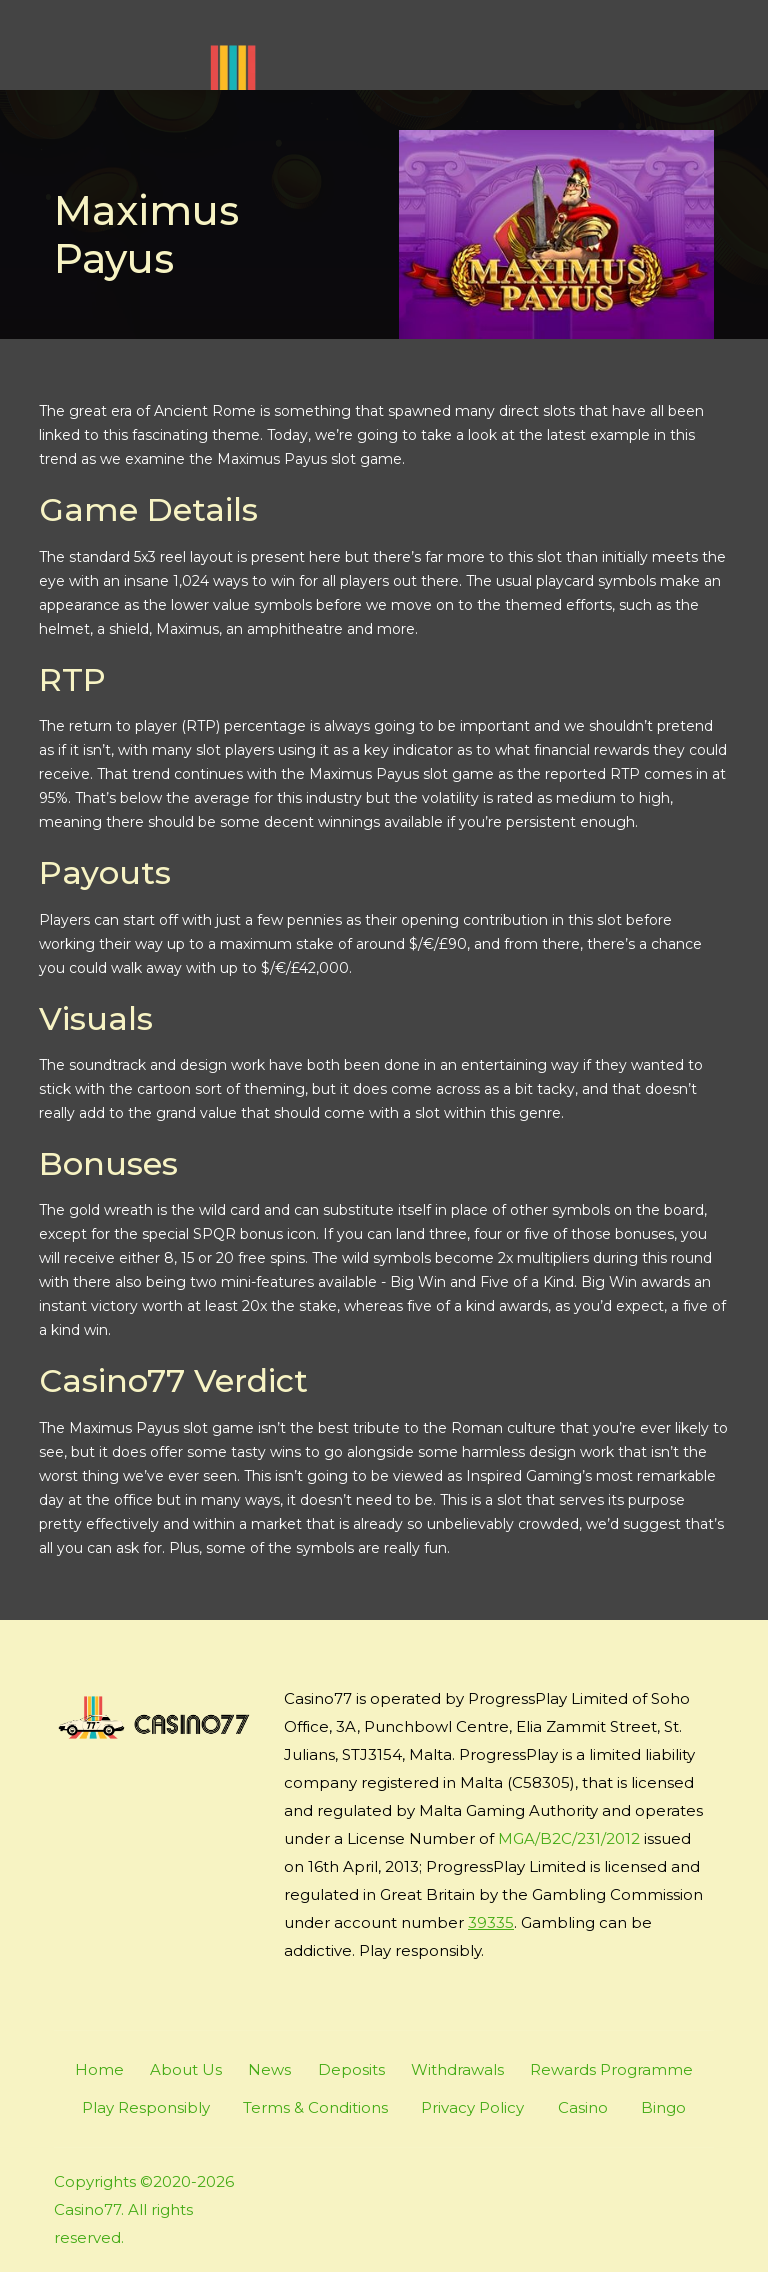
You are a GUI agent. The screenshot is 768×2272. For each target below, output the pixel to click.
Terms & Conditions (315, 2107)
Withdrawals (457, 2069)
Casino (583, 2107)
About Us (186, 2069)
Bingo (663, 2107)
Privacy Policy (472, 2107)
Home (99, 2069)
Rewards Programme (611, 2069)
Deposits (351, 2069)
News (269, 2069)
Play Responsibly (146, 2107)
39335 (491, 1922)
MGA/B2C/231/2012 (569, 1838)
